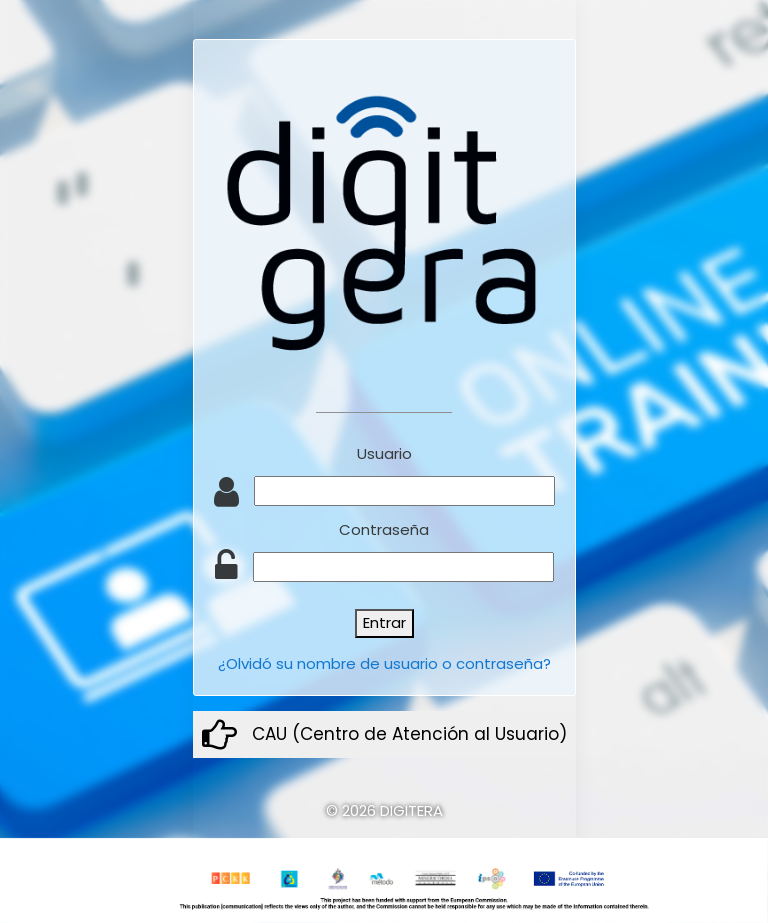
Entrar (384, 622)
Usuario (384, 453)
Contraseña (384, 529)
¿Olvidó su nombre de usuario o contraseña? (384, 663)
